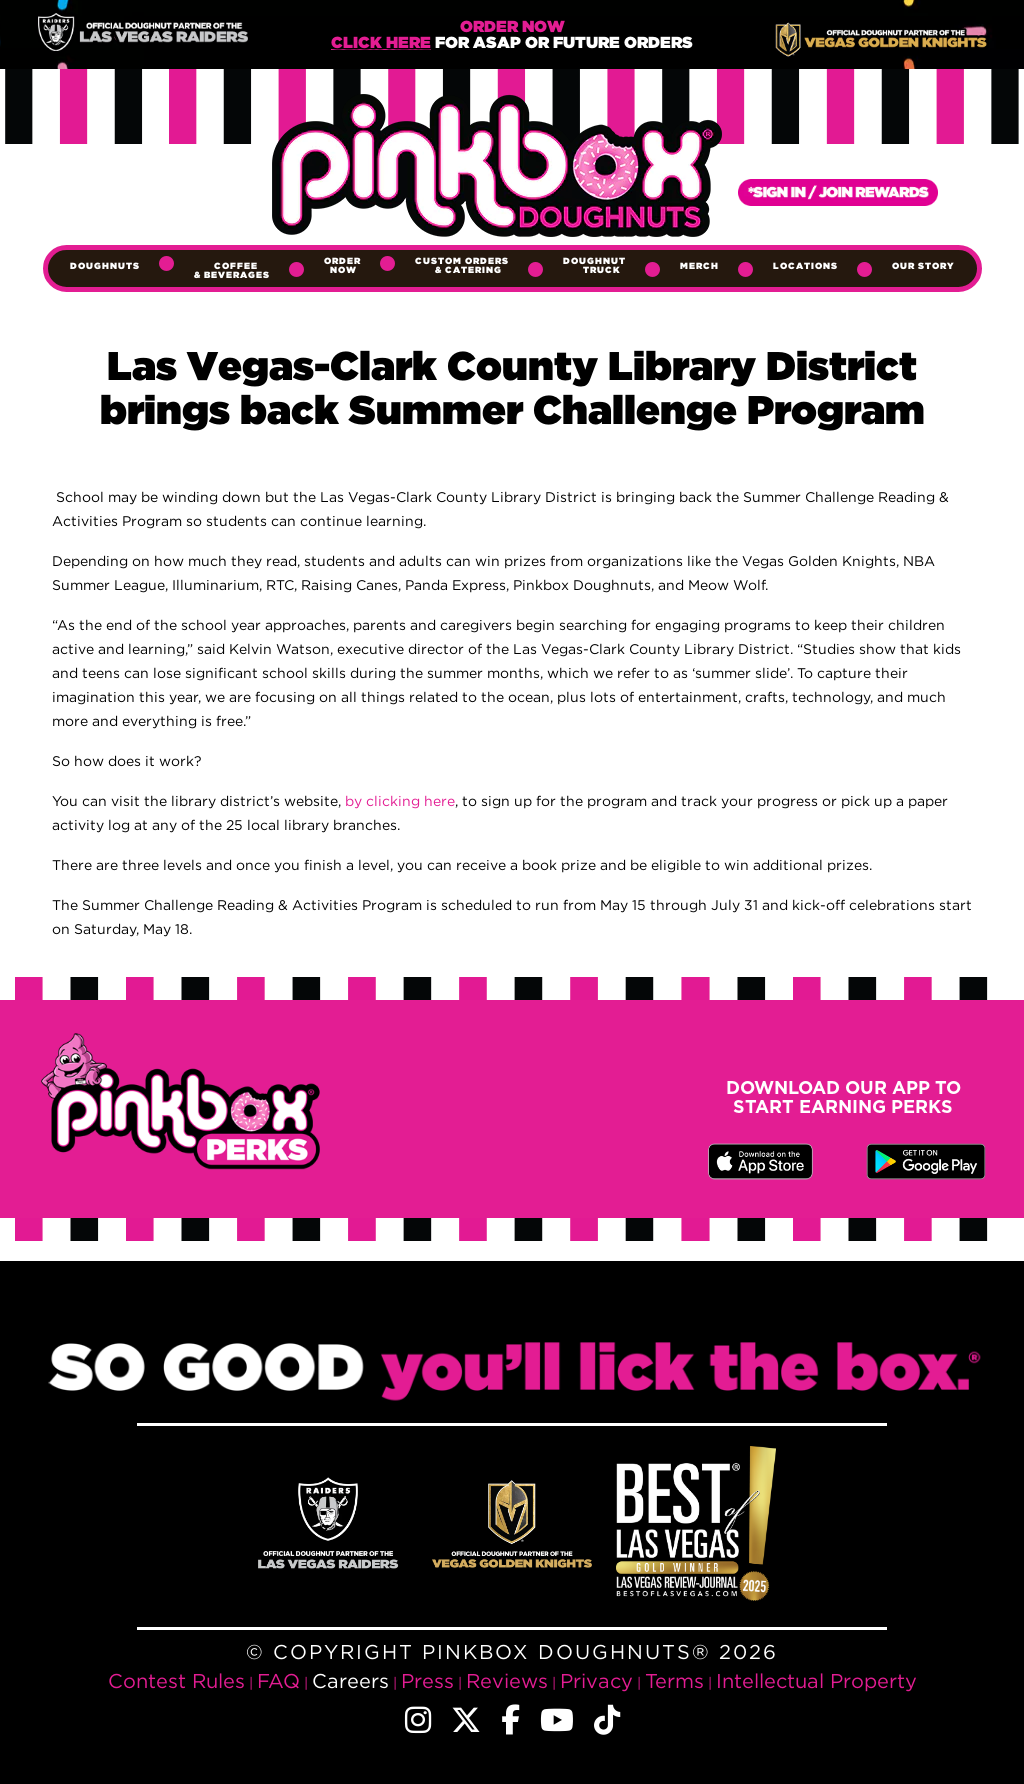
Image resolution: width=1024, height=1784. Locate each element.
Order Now (342, 265)
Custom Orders (462, 265)
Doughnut (594, 265)
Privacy (596, 1680)
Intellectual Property (816, 1680)
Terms (674, 1680)
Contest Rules (176, 1680)
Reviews (507, 1680)
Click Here (381, 43)
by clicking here (400, 800)
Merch (699, 266)
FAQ (278, 1680)
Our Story (923, 266)
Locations (805, 266)
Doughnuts (105, 266)
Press (427, 1680)
